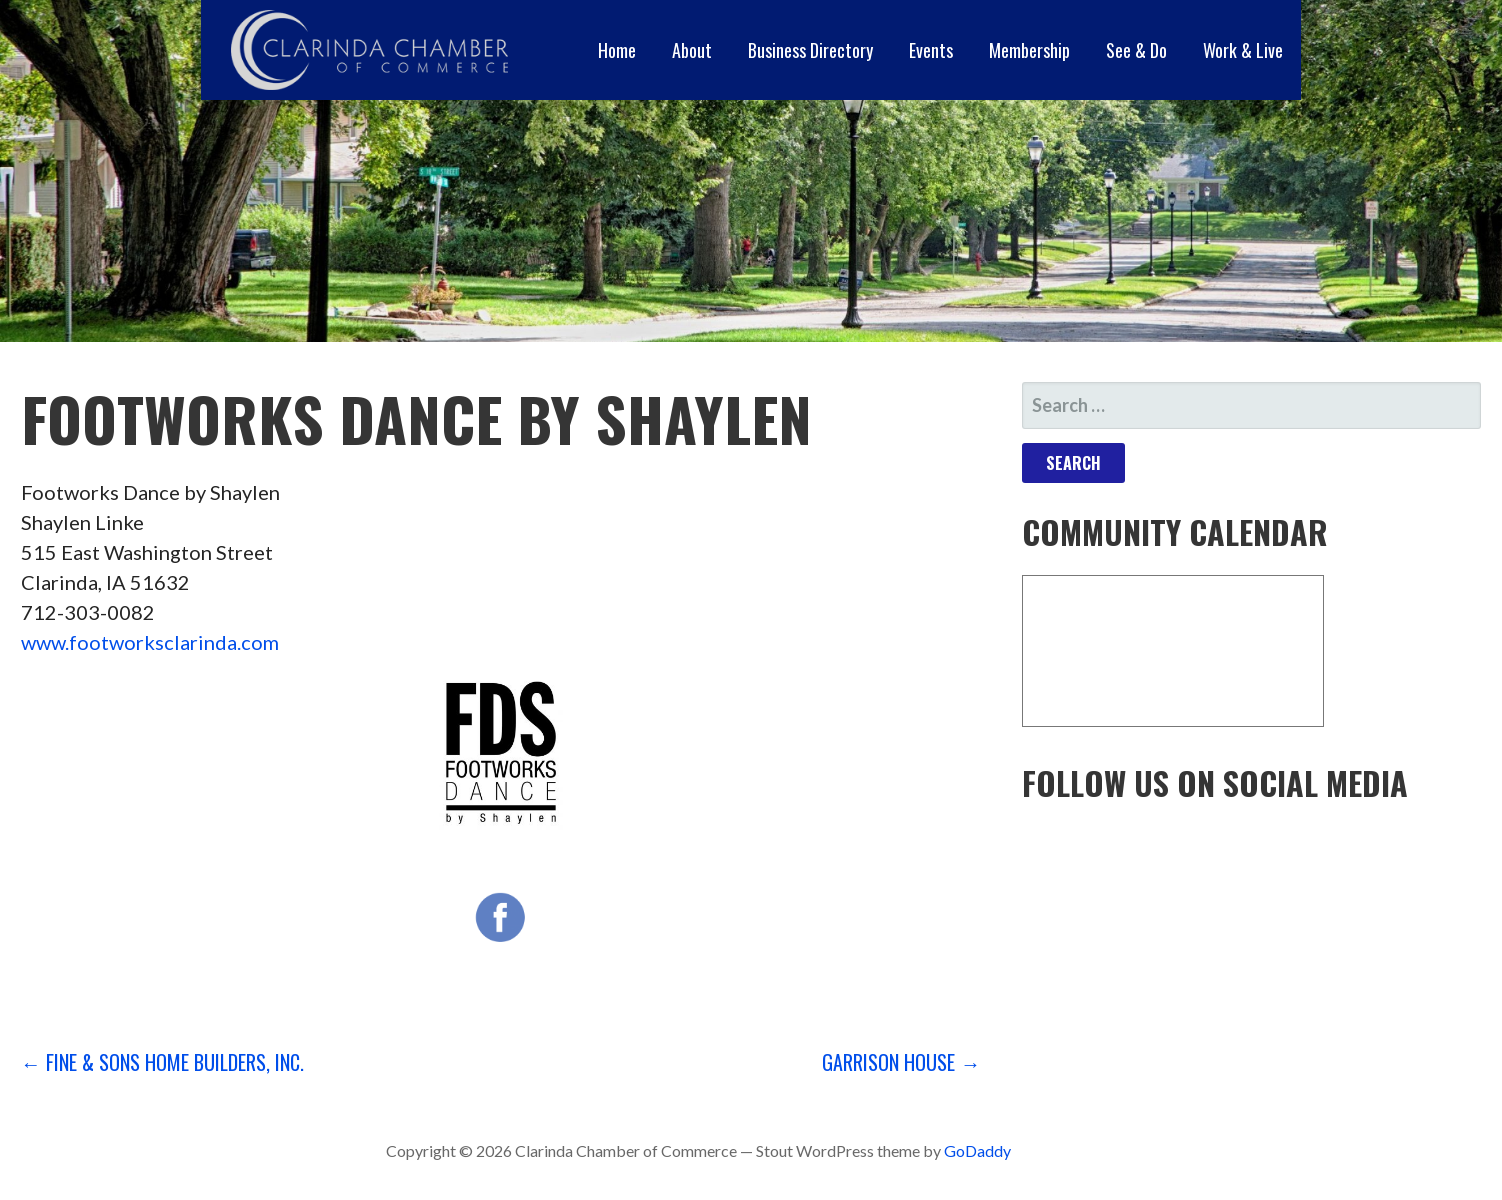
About (692, 50)
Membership (1029, 50)
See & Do (1136, 50)
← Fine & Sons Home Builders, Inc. (162, 1062)
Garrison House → (901, 1062)
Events (931, 50)
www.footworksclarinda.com (150, 642)
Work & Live (1243, 50)
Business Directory (810, 50)
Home (617, 50)
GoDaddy (977, 1150)
